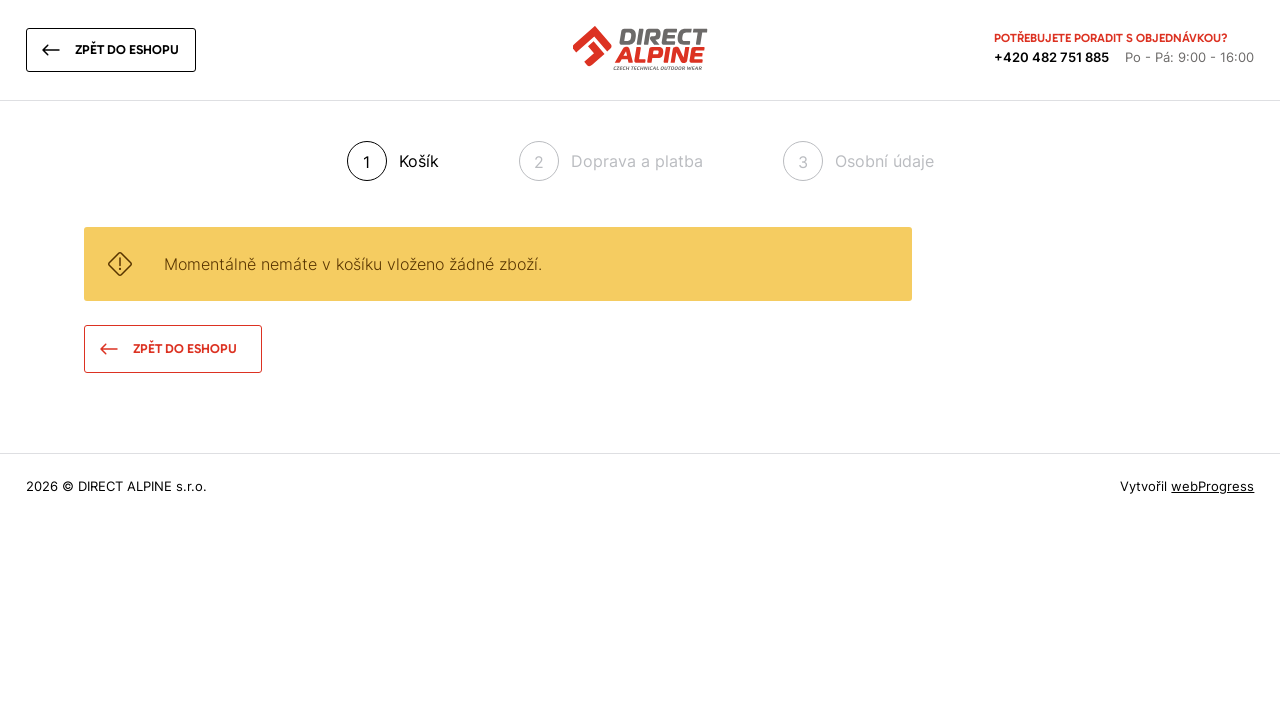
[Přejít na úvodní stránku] (640, 51)
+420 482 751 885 (1051, 57)
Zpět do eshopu (127, 49)
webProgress (1212, 486)
